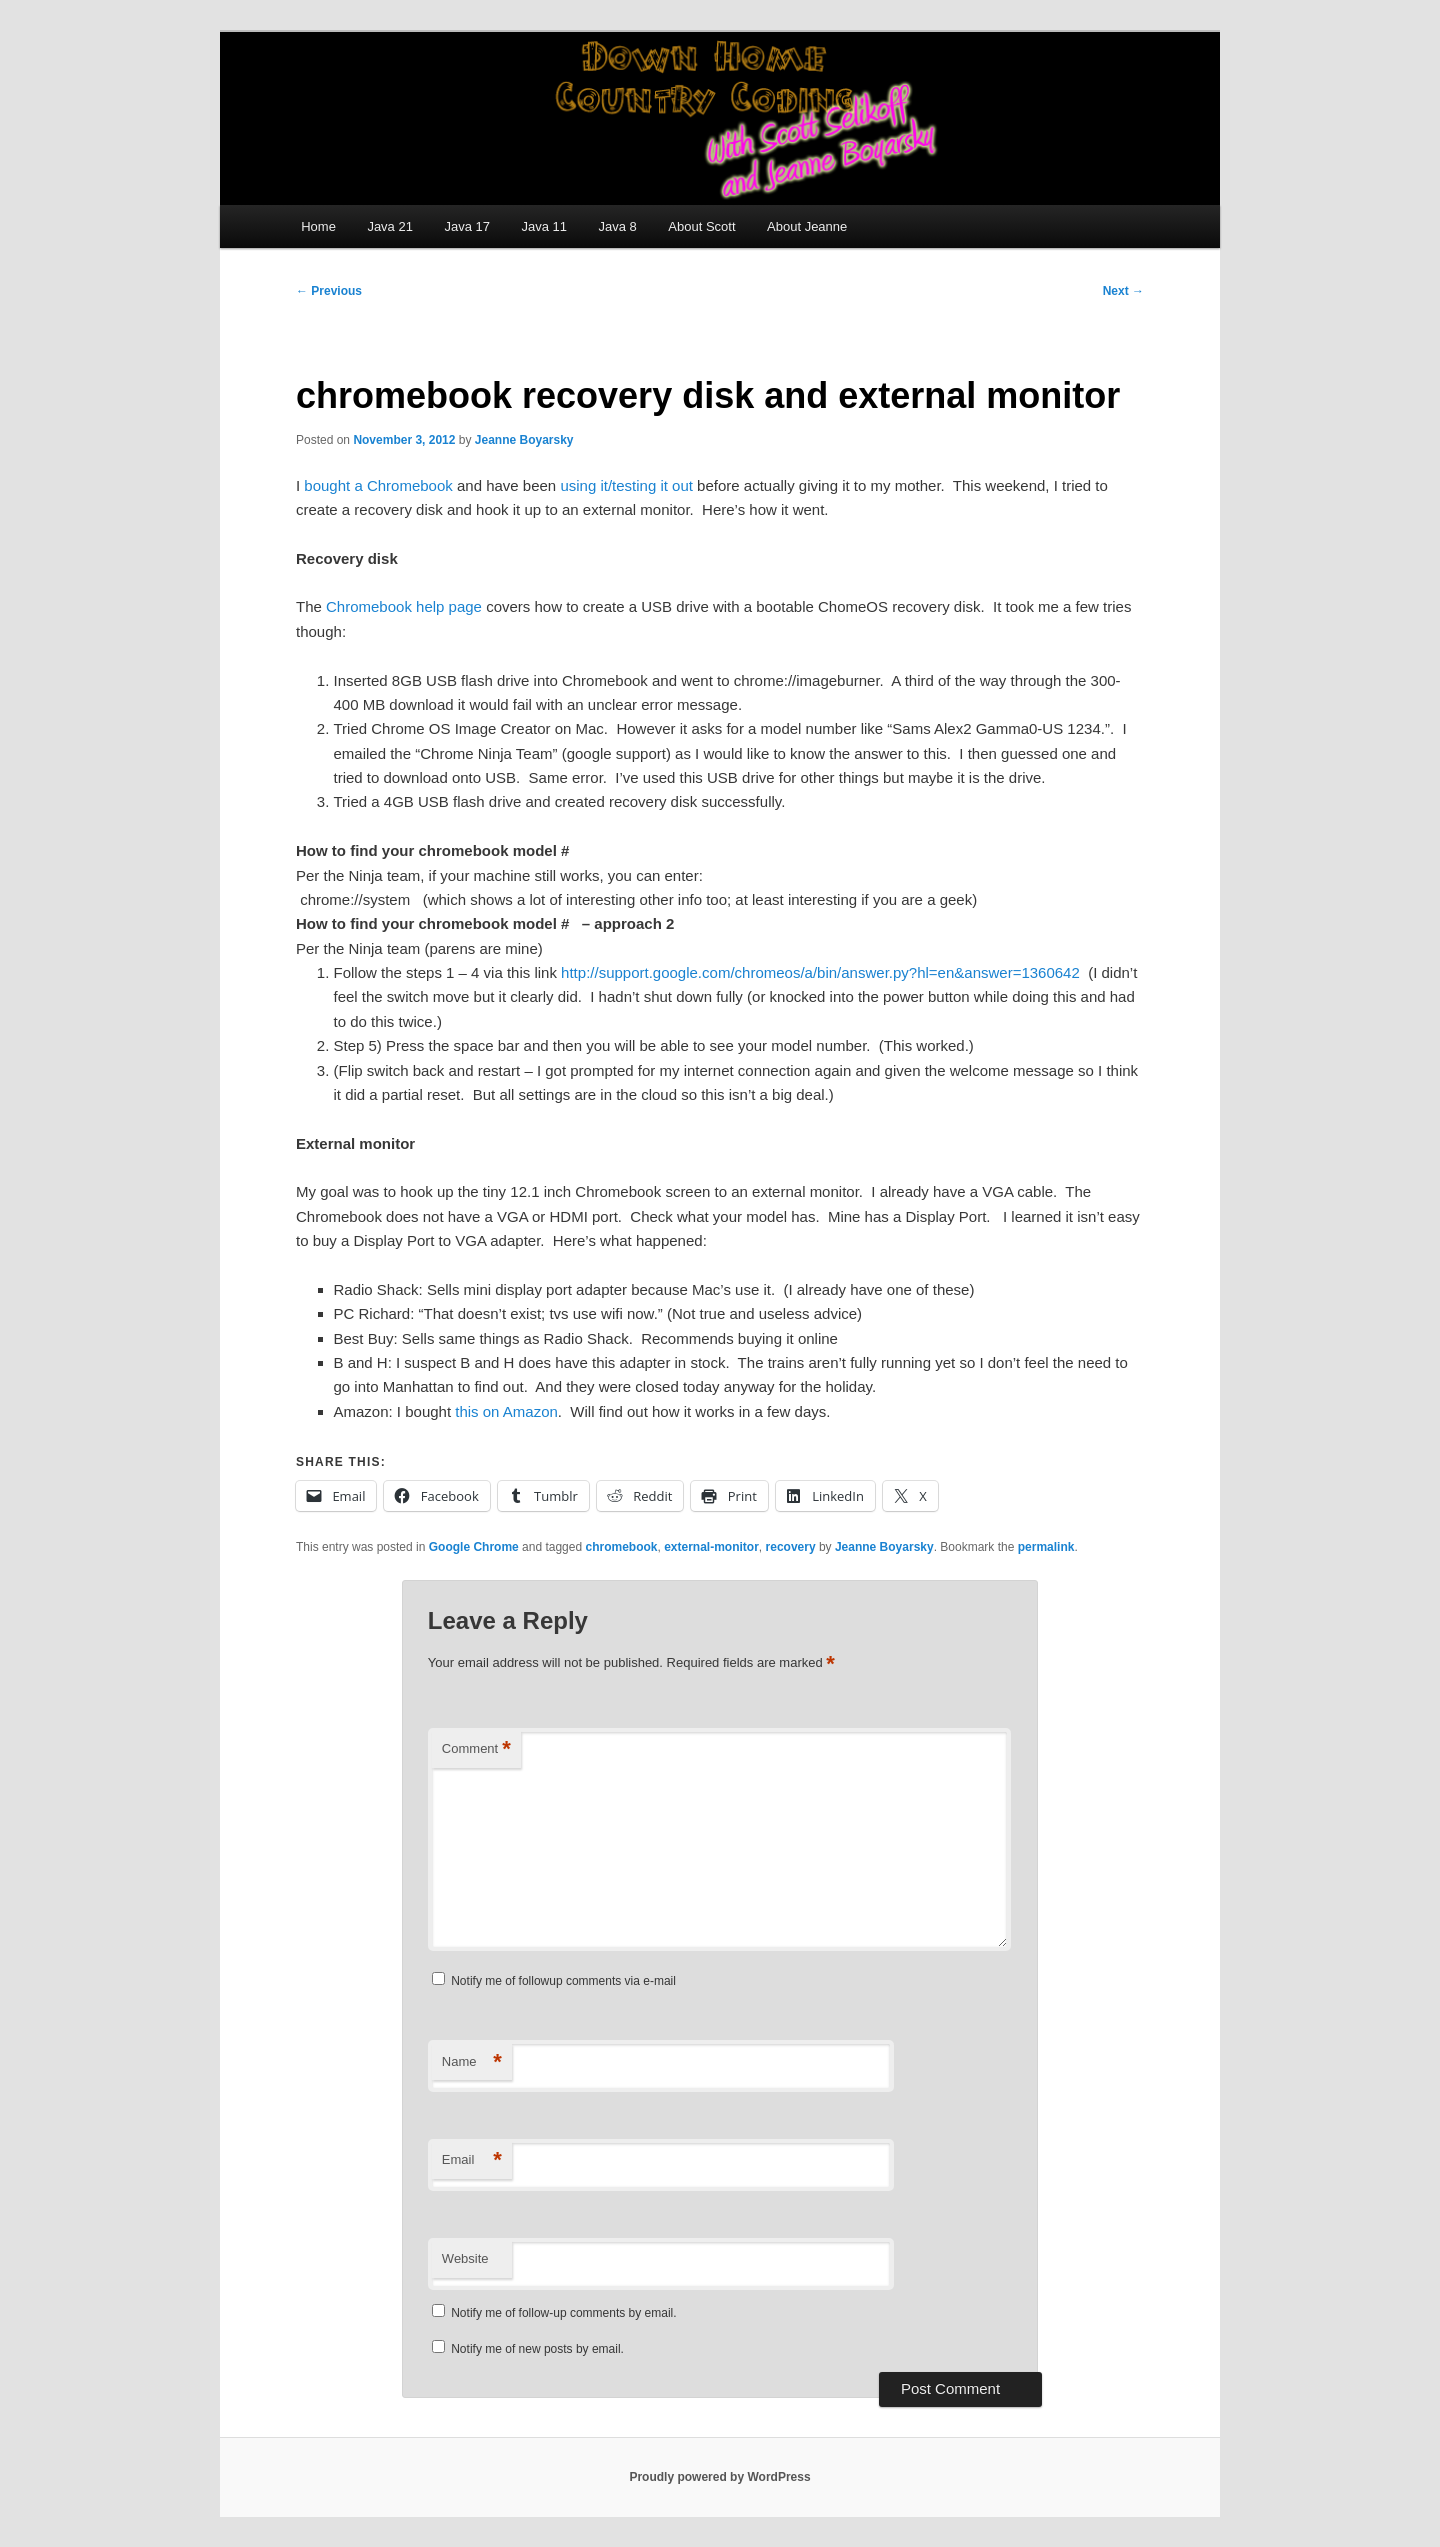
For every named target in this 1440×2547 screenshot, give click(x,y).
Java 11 (544, 226)
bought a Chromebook (378, 485)
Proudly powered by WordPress (719, 2477)
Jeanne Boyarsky (524, 440)
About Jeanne (807, 226)
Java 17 (467, 226)
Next (1123, 291)
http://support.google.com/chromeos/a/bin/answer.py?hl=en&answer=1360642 (820, 972)
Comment (476, 1749)
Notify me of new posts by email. (537, 2349)
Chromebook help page (404, 606)
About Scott (701, 226)
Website (465, 2258)
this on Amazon (506, 1411)
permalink (1046, 1547)
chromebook (621, 1547)
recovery (791, 1547)
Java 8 (618, 226)
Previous (329, 291)
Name (472, 2062)
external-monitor (711, 1547)
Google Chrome (474, 1547)
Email (472, 2160)
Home (318, 226)
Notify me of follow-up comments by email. (563, 2313)
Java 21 (390, 226)
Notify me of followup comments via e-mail (563, 1981)
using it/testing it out (626, 485)
